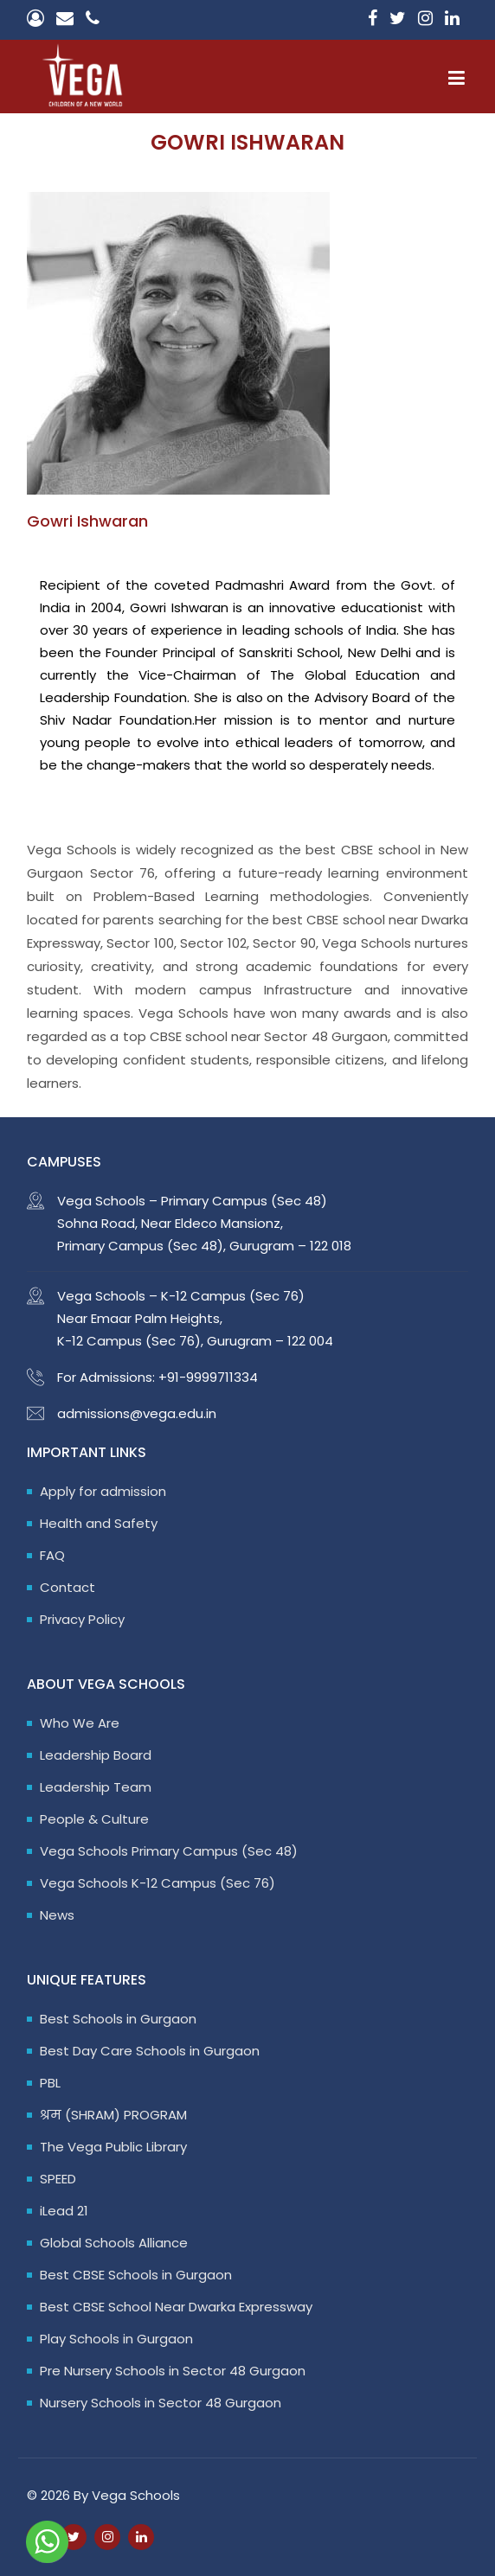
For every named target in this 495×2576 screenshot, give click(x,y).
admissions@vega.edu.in (136, 1413)
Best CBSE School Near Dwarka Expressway (176, 2307)
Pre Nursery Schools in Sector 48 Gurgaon (172, 2371)
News (57, 1915)
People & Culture (94, 1819)
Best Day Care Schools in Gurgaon (150, 2051)
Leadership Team (95, 1787)
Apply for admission (103, 1491)
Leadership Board (95, 1755)
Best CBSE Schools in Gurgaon (136, 2275)
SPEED (58, 2179)
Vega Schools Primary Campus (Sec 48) (169, 1851)
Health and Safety (99, 1523)
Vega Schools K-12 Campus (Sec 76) (157, 1883)
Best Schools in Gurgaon (118, 2019)
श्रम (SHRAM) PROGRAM (113, 2115)
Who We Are (79, 1723)
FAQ (52, 1555)
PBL (50, 2083)
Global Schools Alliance (114, 2243)
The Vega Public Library (113, 2147)
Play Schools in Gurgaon (116, 2339)
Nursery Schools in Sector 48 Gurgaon (160, 2403)
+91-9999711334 (208, 1377)
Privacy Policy (82, 1619)
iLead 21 (64, 2211)
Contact (67, 1587)
